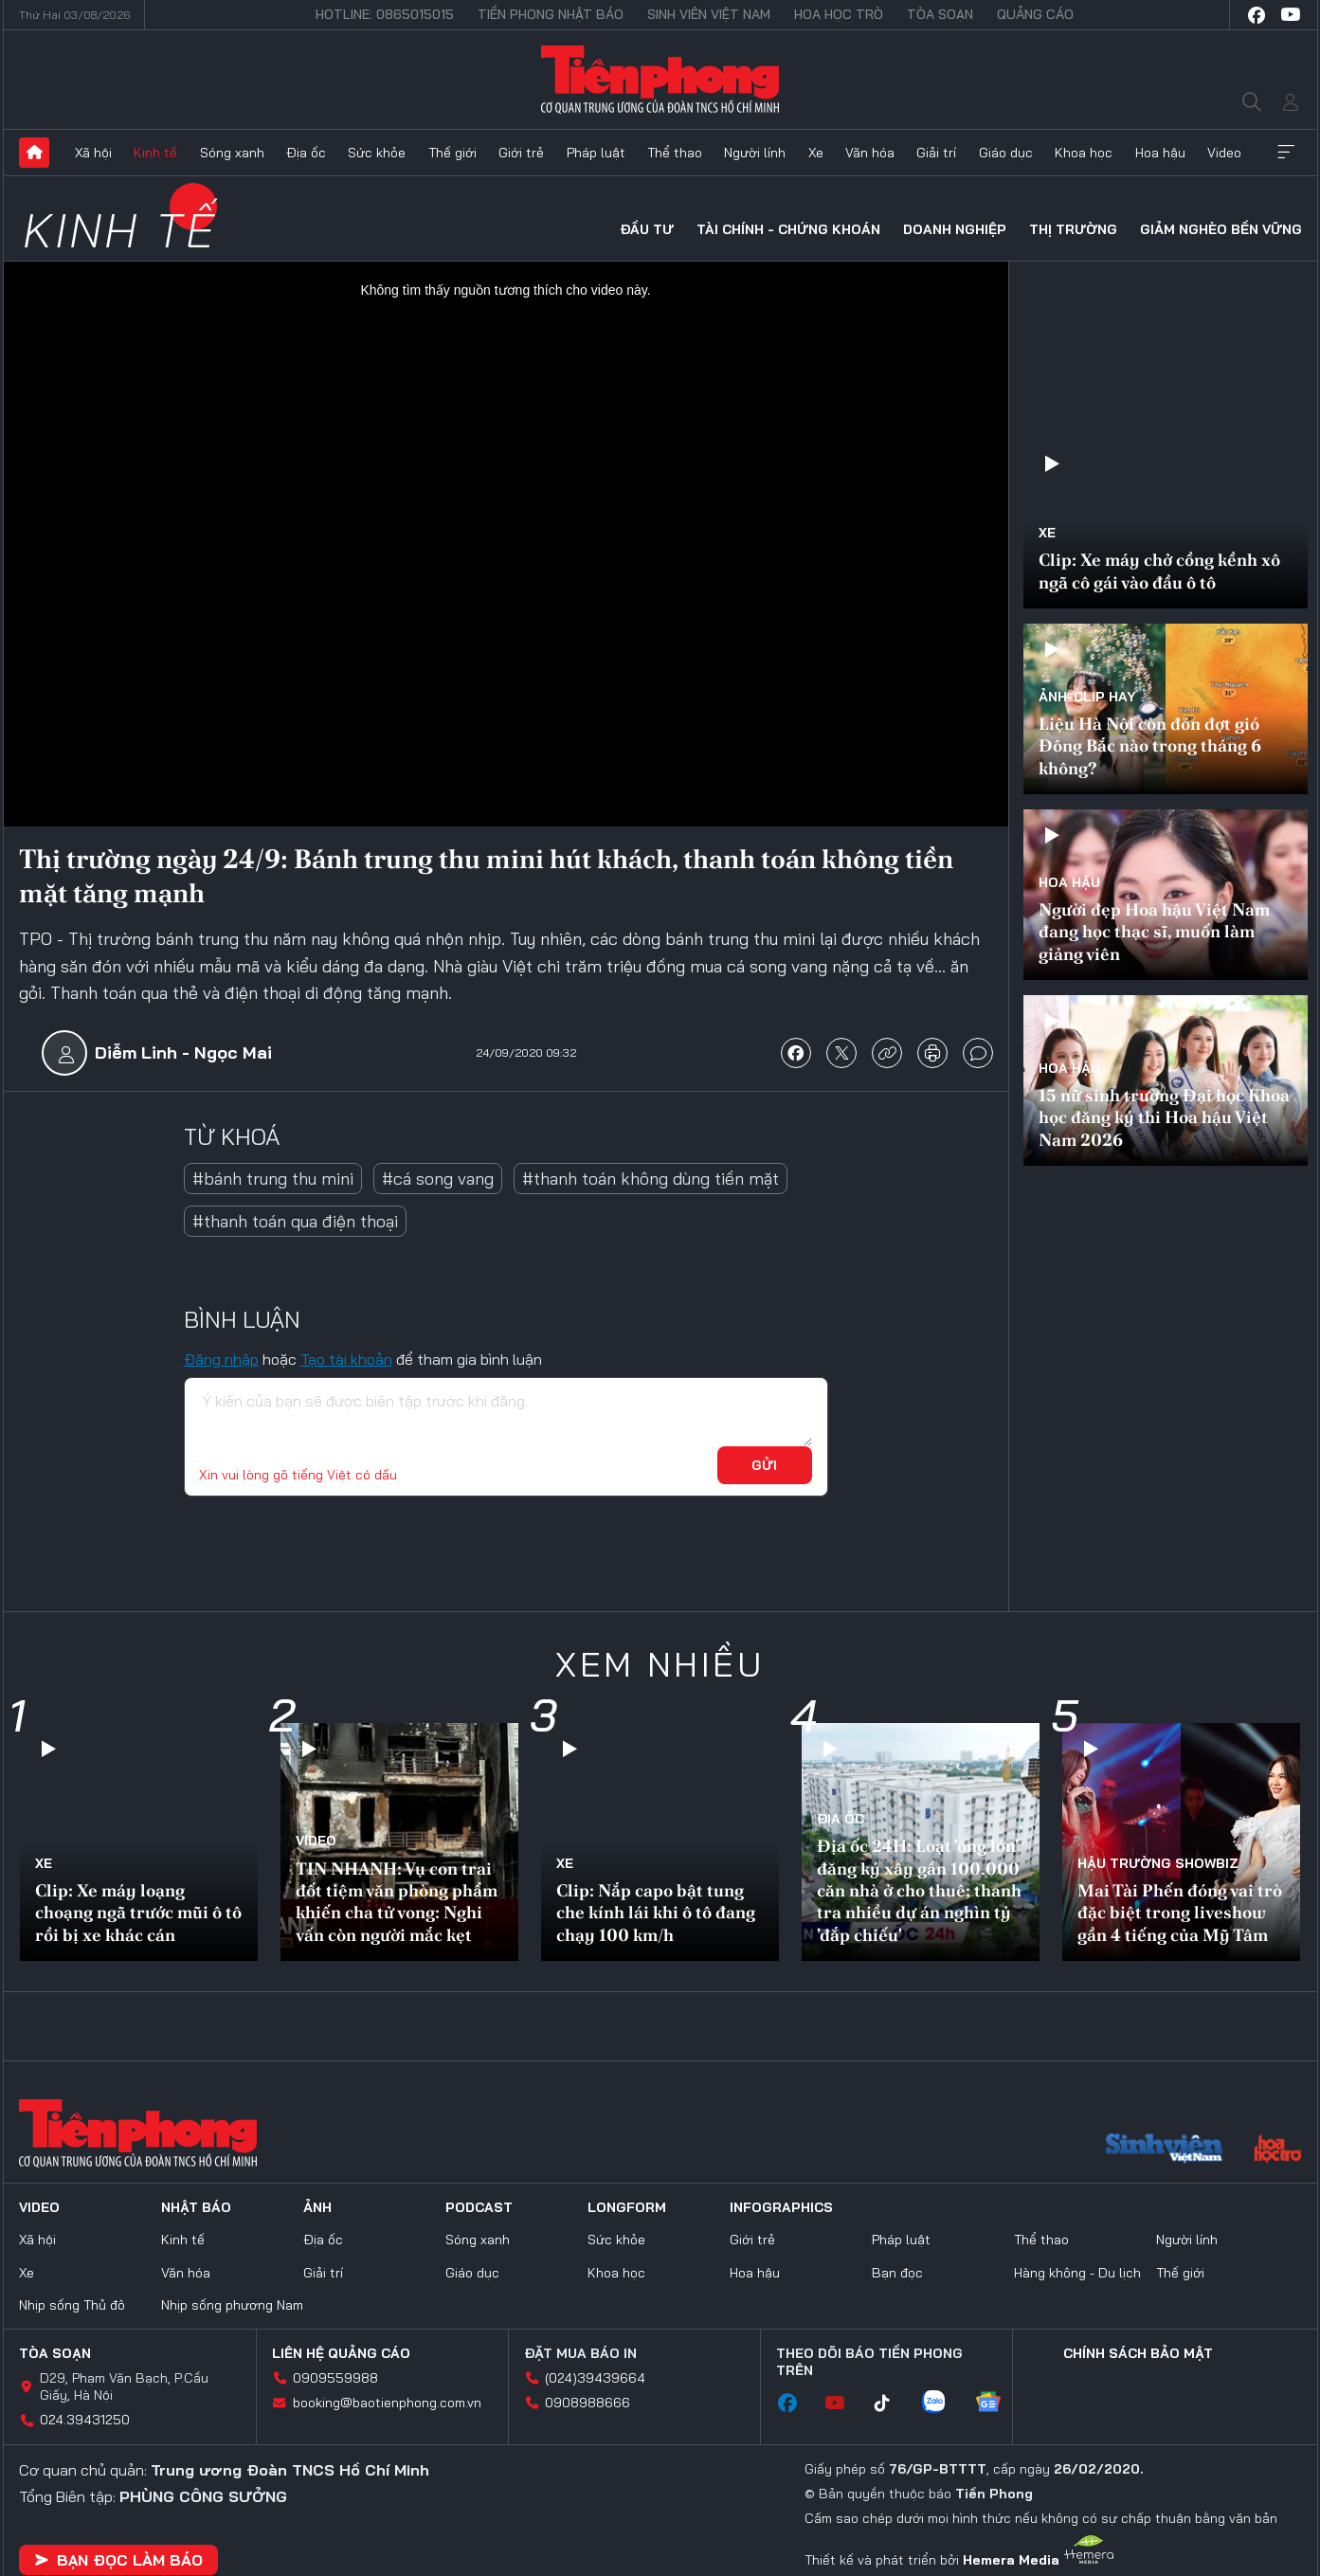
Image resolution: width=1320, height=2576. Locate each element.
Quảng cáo (1035, 14)
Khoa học (1083, 152)
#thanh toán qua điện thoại (295, 1221)
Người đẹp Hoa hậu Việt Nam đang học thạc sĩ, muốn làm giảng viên (1154, 931)
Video (1224, 152)
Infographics (781, 2207)
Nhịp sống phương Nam (232, 2304)
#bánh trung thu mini (272, 1178)
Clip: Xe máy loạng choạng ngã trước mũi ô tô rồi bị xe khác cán (138, 1912)
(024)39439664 (595, 2377)
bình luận (977, 1052)
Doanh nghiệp (954, 229)
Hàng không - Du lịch (1077, 2272)
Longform (627, 2207)
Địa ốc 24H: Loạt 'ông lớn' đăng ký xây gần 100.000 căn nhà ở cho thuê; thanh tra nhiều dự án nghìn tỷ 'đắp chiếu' (919, 1890)
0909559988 (335, 2377)
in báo (932, 1052)
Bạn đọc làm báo (118, 2559)
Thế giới (452, 152)
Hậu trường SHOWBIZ (1158, 1863)
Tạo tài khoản (346, 1359)
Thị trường (1073, 229)
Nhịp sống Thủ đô (72, 2304)
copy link (886, 1052)
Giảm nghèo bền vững (1221, 229)
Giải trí (936, 152)
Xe (815, 152)
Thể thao (674, 152)
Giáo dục (1006, 152)
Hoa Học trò (838, 14)
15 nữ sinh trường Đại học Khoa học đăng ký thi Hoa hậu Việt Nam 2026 (1164, 1117)
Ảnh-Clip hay (1087, 696)
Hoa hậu (1160, 152)
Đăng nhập (221, 1359)
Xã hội (93, 152)
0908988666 (587, 2402)
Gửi (764, 1465)
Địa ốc (306, 152)
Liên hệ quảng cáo (341, 2353)
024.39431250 (85, 2419)
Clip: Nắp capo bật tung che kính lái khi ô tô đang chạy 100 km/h (655, 1912)
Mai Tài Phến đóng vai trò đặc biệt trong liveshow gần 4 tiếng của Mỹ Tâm (1179, 1912)
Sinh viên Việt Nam (708, 14)
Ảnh (317, 2207)
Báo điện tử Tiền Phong (660, 79)
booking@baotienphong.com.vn (387, 2402)
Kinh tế (155, 152)
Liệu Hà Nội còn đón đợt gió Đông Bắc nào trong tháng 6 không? (1150, 746)
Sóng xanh (232, 152)
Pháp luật (596, 152)
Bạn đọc (897, 2272)
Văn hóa (870, 152)
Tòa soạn (940, 14)
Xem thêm (1286, 152)
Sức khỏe (377, 152)
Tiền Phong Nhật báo (551, 14)
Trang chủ (34, 152)
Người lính (755, 152)
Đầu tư (647, 229)
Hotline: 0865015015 (385, 14)
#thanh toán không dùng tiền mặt (650, 1178)
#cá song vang (438, 1178)
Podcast (479, 2207)
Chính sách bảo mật (1138, 2353)
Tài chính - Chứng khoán (788, 229)
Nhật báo (196, 2207)
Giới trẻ (521, 152)
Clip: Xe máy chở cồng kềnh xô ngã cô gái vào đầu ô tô (1159, 570)
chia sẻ (796, 1052)
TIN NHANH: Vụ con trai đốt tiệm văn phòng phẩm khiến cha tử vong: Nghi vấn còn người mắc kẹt (396, 1902)
